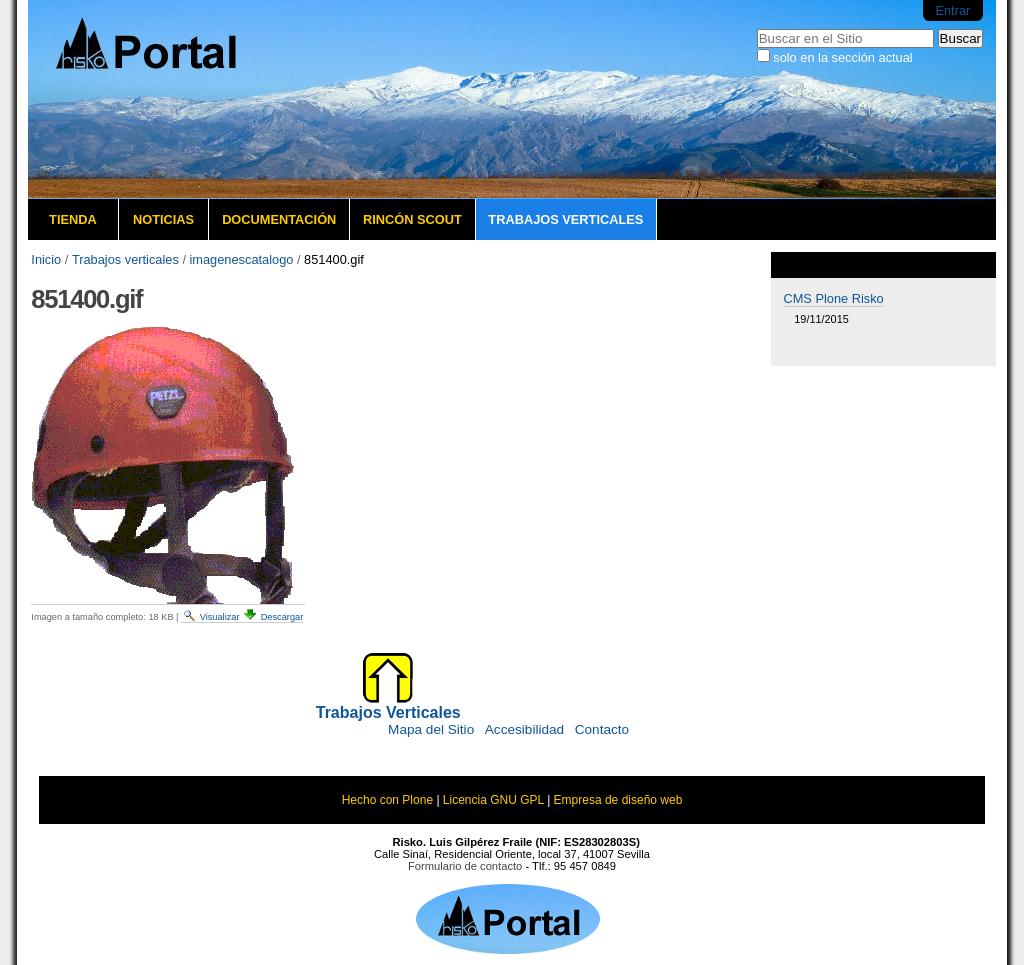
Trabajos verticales (565, 219)
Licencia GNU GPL (493, 800)
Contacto (602, 729)
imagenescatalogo (242, 259)
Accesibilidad (524, 729)
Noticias (163, 219)
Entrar (952, 10)
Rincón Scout (412, 219)
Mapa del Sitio (431, 729)
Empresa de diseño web (618, 800)
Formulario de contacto (465, 866)
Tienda (73, 219)
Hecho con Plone (387, 800)
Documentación (279, 219)
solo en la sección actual (842, 57)
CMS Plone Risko (833, 298)
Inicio (46, 259)
